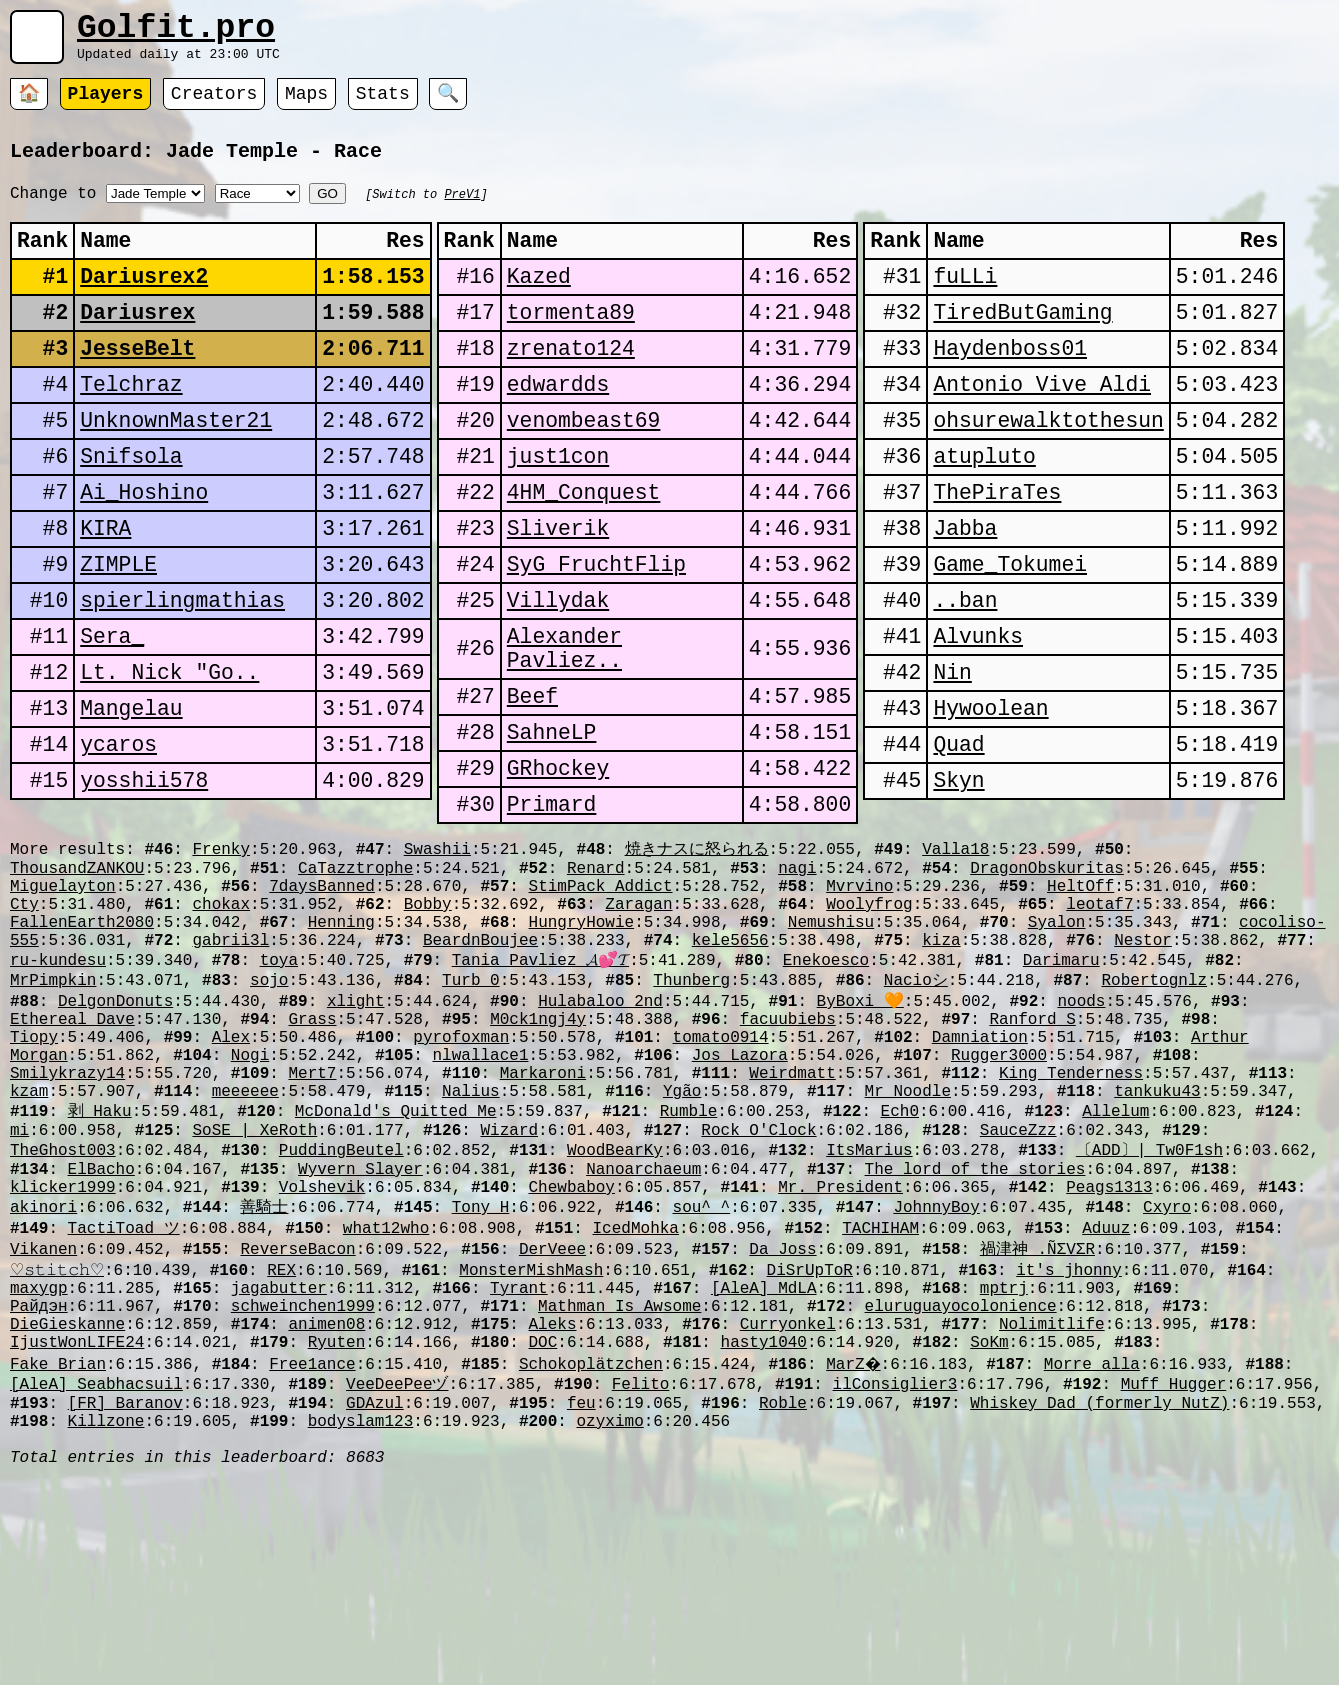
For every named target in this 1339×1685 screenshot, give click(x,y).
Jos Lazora (740, 1196)
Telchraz (131, 424)
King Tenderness (1071, 1218)
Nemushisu (831, 1041)
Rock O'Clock (758, 1285)
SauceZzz (1018, 1285)
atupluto (984, 506)
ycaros (118, 834)
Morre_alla (1095, 1553)
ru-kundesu (58, 1085)
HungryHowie (581, 1041)
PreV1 (462, 206)
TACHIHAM (880, 1397)
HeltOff (1080, 997)
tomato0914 (721, 1174)
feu (581, 1598)
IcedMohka (635, 1397)
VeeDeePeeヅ (397, 1575)
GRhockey (558, 863)
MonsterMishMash (531, 1443)
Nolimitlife (1052, 1509)
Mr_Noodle (908, 1240)
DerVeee (552, 1420)
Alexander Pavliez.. (564, 726)
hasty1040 (763, 1531)
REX (281, 1443)
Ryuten (337, 1531)
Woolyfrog (869, 1019)
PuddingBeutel (341, 1307)
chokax (221, 1019)
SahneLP (552, 822)
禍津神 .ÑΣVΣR (1037, 1420)
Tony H (481, 1374)
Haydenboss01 (1010, 383)
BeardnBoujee (480, 1063)
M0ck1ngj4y (538, 1152)
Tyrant (519, 1465)
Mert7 (312, 1218)
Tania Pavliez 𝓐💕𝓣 (540, 1085)
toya (279, 1085)
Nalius (471, 1240)
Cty (24, 1019)
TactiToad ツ (124, 1397)
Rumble (689, 1262)
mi (19, 1285)
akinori (43, 1374)
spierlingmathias (182, 670)
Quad (958, 834)
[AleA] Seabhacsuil (96, 1575)
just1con (558, 506)
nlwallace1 (480, 1196)
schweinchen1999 (303, 1487)
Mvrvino (859, 997)
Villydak (558, 670)
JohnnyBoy (936, 1374)
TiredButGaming (1022, 342)
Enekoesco (826, 1085)
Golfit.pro (176, 32)
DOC (542, 1531)
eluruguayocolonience (960, 1487)
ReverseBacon (297, 1420)
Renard (596, 975)
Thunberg (691, 1107)
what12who (386, 1397)
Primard (552, 904)
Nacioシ (916, 1107)
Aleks (552, 1509)
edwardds (558, 424)
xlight (356, 1130)
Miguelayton (63, 997)
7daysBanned (322, 997)
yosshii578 (144, 875)
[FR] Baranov (125, 1598)
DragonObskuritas (1047, 975)
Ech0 (900, 1262)
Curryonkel (788, 1509)
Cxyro (1167, 1374)
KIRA (105, 588)
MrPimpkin (53, 1107)
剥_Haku (100, 1262)
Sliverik (558, 588)
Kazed (539, 301)
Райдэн (39, 1487)
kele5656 (730, 1063)
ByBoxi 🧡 (860, 1130)
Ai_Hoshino (144, 547)
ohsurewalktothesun (1048, 465)
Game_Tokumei (1010, 629)
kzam (29, 1240)
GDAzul (375, 1598)
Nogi (250, 1196)
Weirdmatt (792, 1218)
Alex (231, 1174)
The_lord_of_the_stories (974, 1330)
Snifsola (131, 506)
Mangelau (131, 793)
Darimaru (1061, 1085)
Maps (306, 105)
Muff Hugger (1174, 1575)
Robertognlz (1154, 1107)
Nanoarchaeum (643, 1330)
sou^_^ (701, 1374)
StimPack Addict (600, 997)
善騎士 (264, 1374)
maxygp (39, 1465)
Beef (532, 781)
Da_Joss (782, 1420)
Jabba (965, 588)
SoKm (989, 1531)
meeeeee (245, 1240)
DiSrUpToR (809, 1443)
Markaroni (543, 1218)
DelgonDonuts (115, 1130)
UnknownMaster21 (176, 465)
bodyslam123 (361, 1620)
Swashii (437, 952)
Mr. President (840, 1352)
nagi (797, 975)
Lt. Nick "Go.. (169, 752)
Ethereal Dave (72, 1152)
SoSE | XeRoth (254, 1285)
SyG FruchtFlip (596, 629)
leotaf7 (1099, 1019)
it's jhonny (1069, 1443)
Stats (383, 105)
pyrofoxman (461, 1174)
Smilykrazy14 (67, 1218)
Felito (641, 1575)
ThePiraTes (997, 547)
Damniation (980, 1174)
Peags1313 (1109, 1352)
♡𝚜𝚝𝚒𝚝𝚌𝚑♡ (57, 1443)
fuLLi (965, 301)
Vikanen (43, 1420)
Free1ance (312, 1553)
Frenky (221, 952)
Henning (341, 1041)
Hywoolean (990, 793)
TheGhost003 (63, 1307)
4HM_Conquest (584, 547)
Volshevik (322, 1352)
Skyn (958, 875)
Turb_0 (471, 1107)
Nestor (1143, 1063)
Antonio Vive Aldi (1042, 424)
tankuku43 (1157, 1240)
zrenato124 (571, 383)
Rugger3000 (999, 1196)
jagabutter (279, 1465)
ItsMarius (869, 1307)
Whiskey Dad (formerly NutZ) (1099, 1598)
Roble (783, 1598)
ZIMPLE (118, 629)
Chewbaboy (571, 1352)
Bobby (428, 1019)
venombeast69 (584, 465)
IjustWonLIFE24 (77, 1531)
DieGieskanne (67, 1509)
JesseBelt (137, 383)
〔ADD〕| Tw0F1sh (1149, 1307)
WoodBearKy (615, 1307)
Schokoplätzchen (591, 1553)
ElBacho (101, 1330)
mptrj (1004, 1465)
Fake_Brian (58, 1553)
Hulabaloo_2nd (600, 1130)
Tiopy (34, 1174)
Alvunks (978, 711)
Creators (214, 105)
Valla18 (955, 952)
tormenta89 (571, 342)
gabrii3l (230, 1063)
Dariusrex (137, 342)
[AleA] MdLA (764, 1465)
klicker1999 (63, 1352)
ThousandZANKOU (77, 975)
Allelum (1115, 1262)
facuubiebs (788, 1152)
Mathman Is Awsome (619, 1487)
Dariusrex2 (144, 301)
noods (1081, 1130)
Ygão (682, 1240)
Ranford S (1032, 1152)
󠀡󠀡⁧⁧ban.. (965, 670)
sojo (269, 1107)
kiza (941, 1063)
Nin (952, 752)
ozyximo (609, 1620)
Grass (312, 1152)
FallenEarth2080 (82, 1041)
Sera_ (112, 711)
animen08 (326, 1509)
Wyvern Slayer (360, 1330)
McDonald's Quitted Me (396, 1262)
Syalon (1057, 1041)
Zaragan (638, 1019)
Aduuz (1106, 1397)
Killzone (106, 1620)
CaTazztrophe (355, 975)
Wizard (509, 1285)
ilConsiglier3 (894, 1575)
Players (106, 105)
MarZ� (855, 1553)
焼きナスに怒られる (696, 952)
